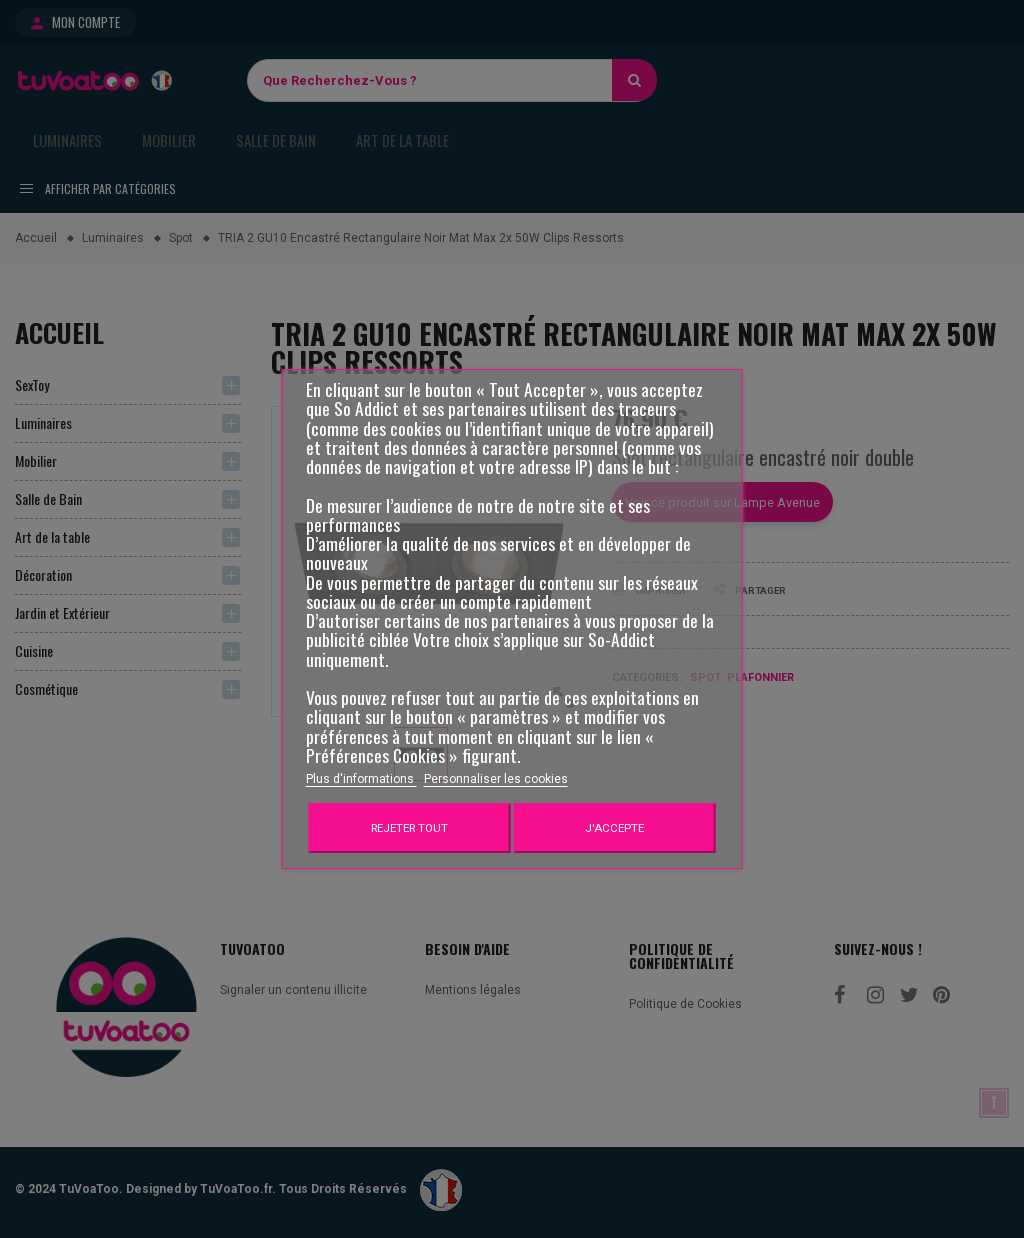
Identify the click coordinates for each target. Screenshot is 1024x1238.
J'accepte (614, 828)
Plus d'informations (361, 779)
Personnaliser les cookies (496, 779)
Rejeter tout (409, 828)
